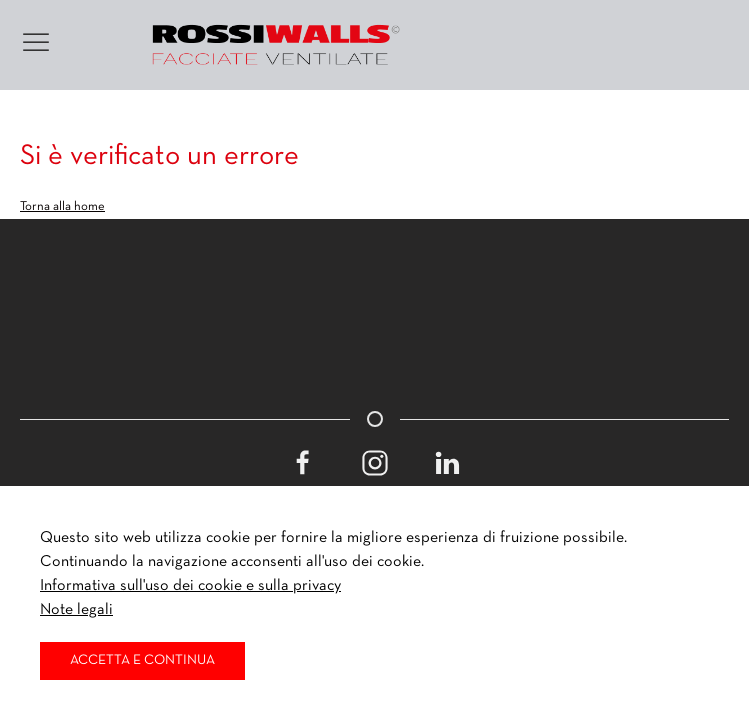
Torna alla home (62, 207)
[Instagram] (375, 463)
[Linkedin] (447, 463)
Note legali (76, 610)
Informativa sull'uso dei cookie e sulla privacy (190, 586)
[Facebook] (303, 463)
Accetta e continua (142, 660)
